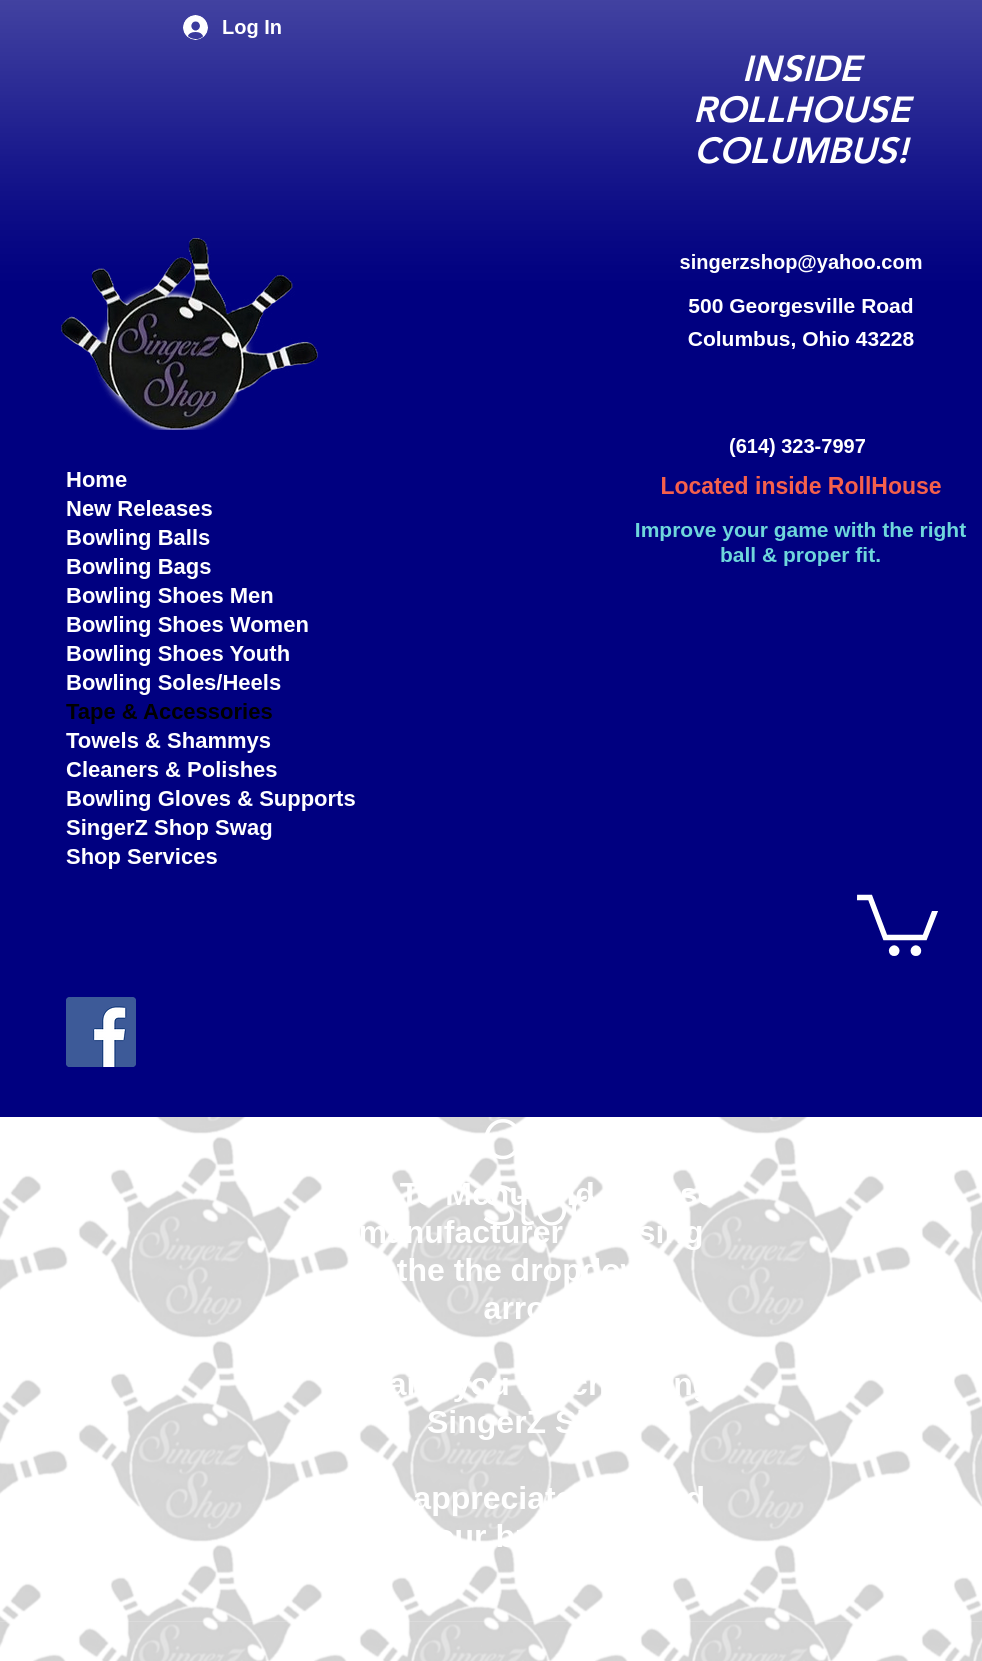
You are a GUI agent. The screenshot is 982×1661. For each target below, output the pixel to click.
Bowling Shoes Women (187, 624)
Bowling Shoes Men (170, 595)
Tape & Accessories (169, 711)
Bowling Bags (138, 566)
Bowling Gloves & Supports (193, 798)
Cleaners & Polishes (172, 769)
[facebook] (101, 1032)
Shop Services (142, 856)
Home (96, 479)
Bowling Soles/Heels (173, 682)
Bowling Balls (138, 537)
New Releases (139, 508)
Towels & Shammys (168, 740)
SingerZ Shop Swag (169, 827)
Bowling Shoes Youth (178, 653)
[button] (897, 922)
